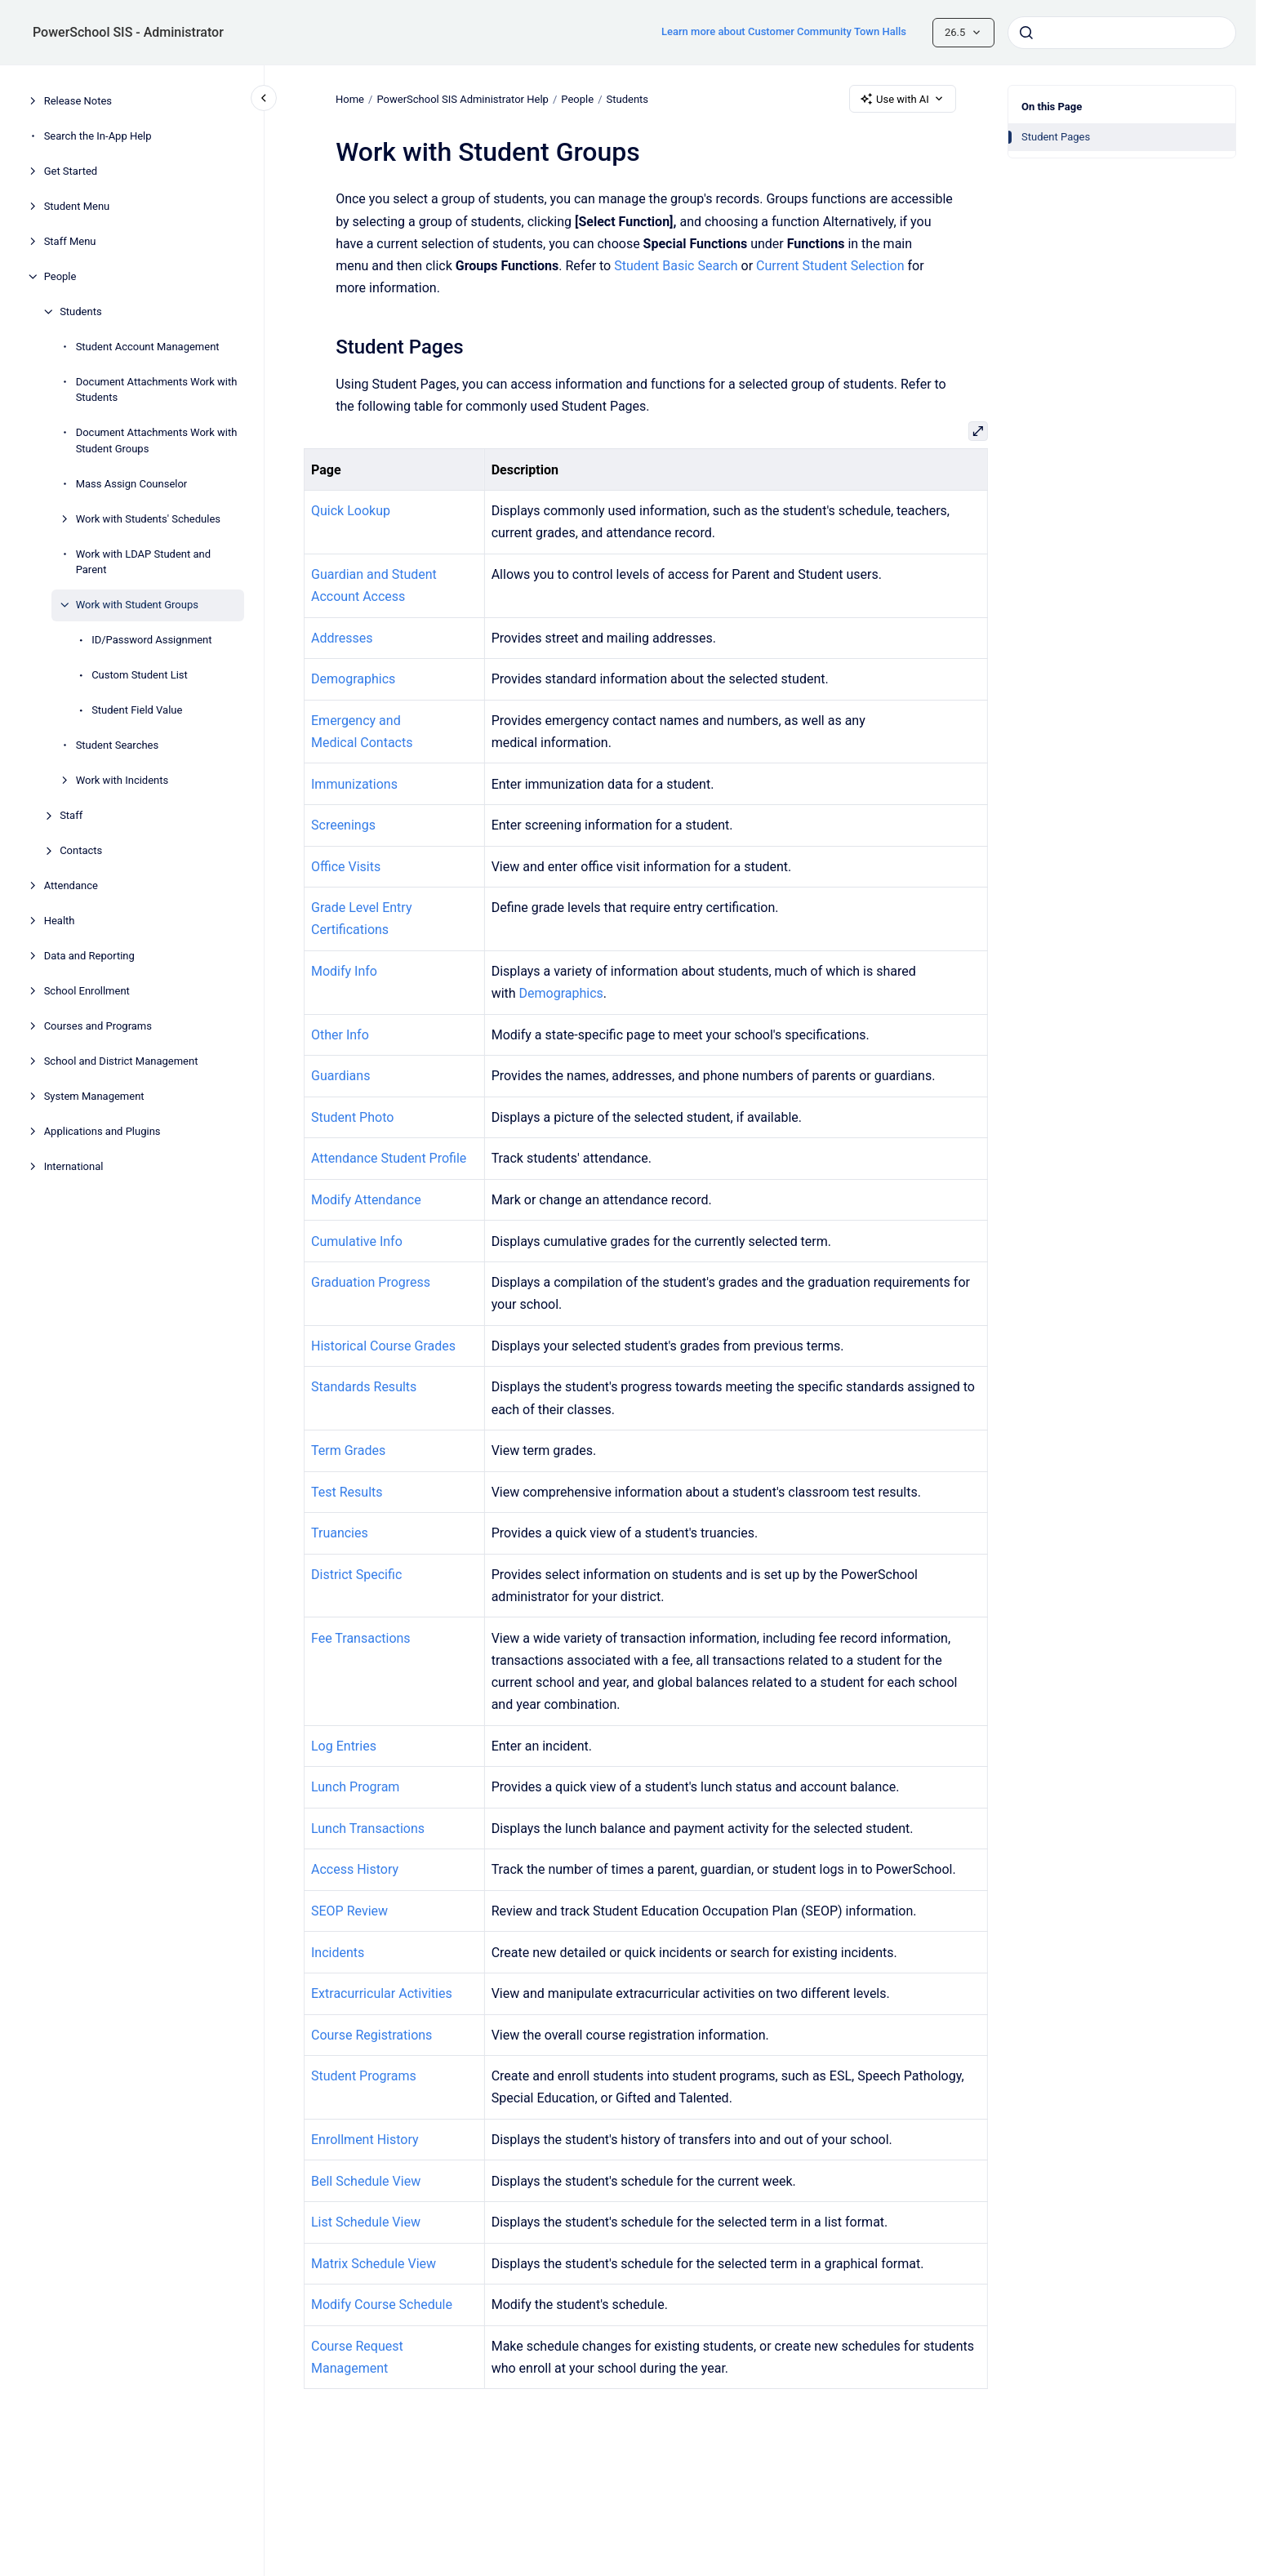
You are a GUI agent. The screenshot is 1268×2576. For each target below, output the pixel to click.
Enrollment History (365, 2139)
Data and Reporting (89, 956)
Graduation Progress (370, 1282)
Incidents (337, 1952)
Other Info (340, 1035)
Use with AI (902, 98)
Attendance (71, 885)
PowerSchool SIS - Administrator (128, 32)
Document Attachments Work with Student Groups (157, 440)
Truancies (339, 1533)
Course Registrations (371, 2035)
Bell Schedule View (365, 2181)
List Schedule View (365, 2222)
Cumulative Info (357, 1241)
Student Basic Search (675, 266)
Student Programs (363, 2076)
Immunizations (354, 784)
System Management (94, 1096)
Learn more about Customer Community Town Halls (783, 31)
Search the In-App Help (98, 136)
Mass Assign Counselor (132, 484)
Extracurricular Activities (381, 1993)
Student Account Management (148, 346)
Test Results (347, 1492)
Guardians (340, 1075)
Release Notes (78, 101)
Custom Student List (139, 675)
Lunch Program (355, 1787)
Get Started (70, 171)
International (74, 1166)
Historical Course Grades (383, 1346)
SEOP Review (349, 1911)
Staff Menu (70, 241)
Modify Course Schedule (381, 2304)
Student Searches (117, 745)
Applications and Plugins (102, 1131)
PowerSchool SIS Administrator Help (462, 98)
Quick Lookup (350, 510)
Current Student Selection (830, 266)
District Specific (356, 1574)
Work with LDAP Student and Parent (143, 562)
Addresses (342, 638)
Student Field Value (136, 710)
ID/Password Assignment (151, 640)
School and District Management (121, 1061)
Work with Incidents (122, 780)
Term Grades (348, 1450)
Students (81, 311)
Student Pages (1055, 137)
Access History (354, 1869)
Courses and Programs (98, 1026)
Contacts (81, 850)
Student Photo (352, 1117)
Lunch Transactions (368, 1828)
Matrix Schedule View (373, 2263)
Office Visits (345, 866)
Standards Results (363, 1387)
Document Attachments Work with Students (157, 390)
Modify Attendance (366, 1200)
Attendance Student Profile (388, 1158)
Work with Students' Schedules (148, 519)
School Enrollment (87, 991)
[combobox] (1121, 32)
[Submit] (1026, 33)
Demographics (353, 679)
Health (59, 920)
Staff (71, 815)
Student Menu (77, 206)
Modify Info (344, 971)
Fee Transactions (361, 1638)
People (60, 276)
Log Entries (343, 1746)
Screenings (343, 825)
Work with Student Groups (137, 604)
